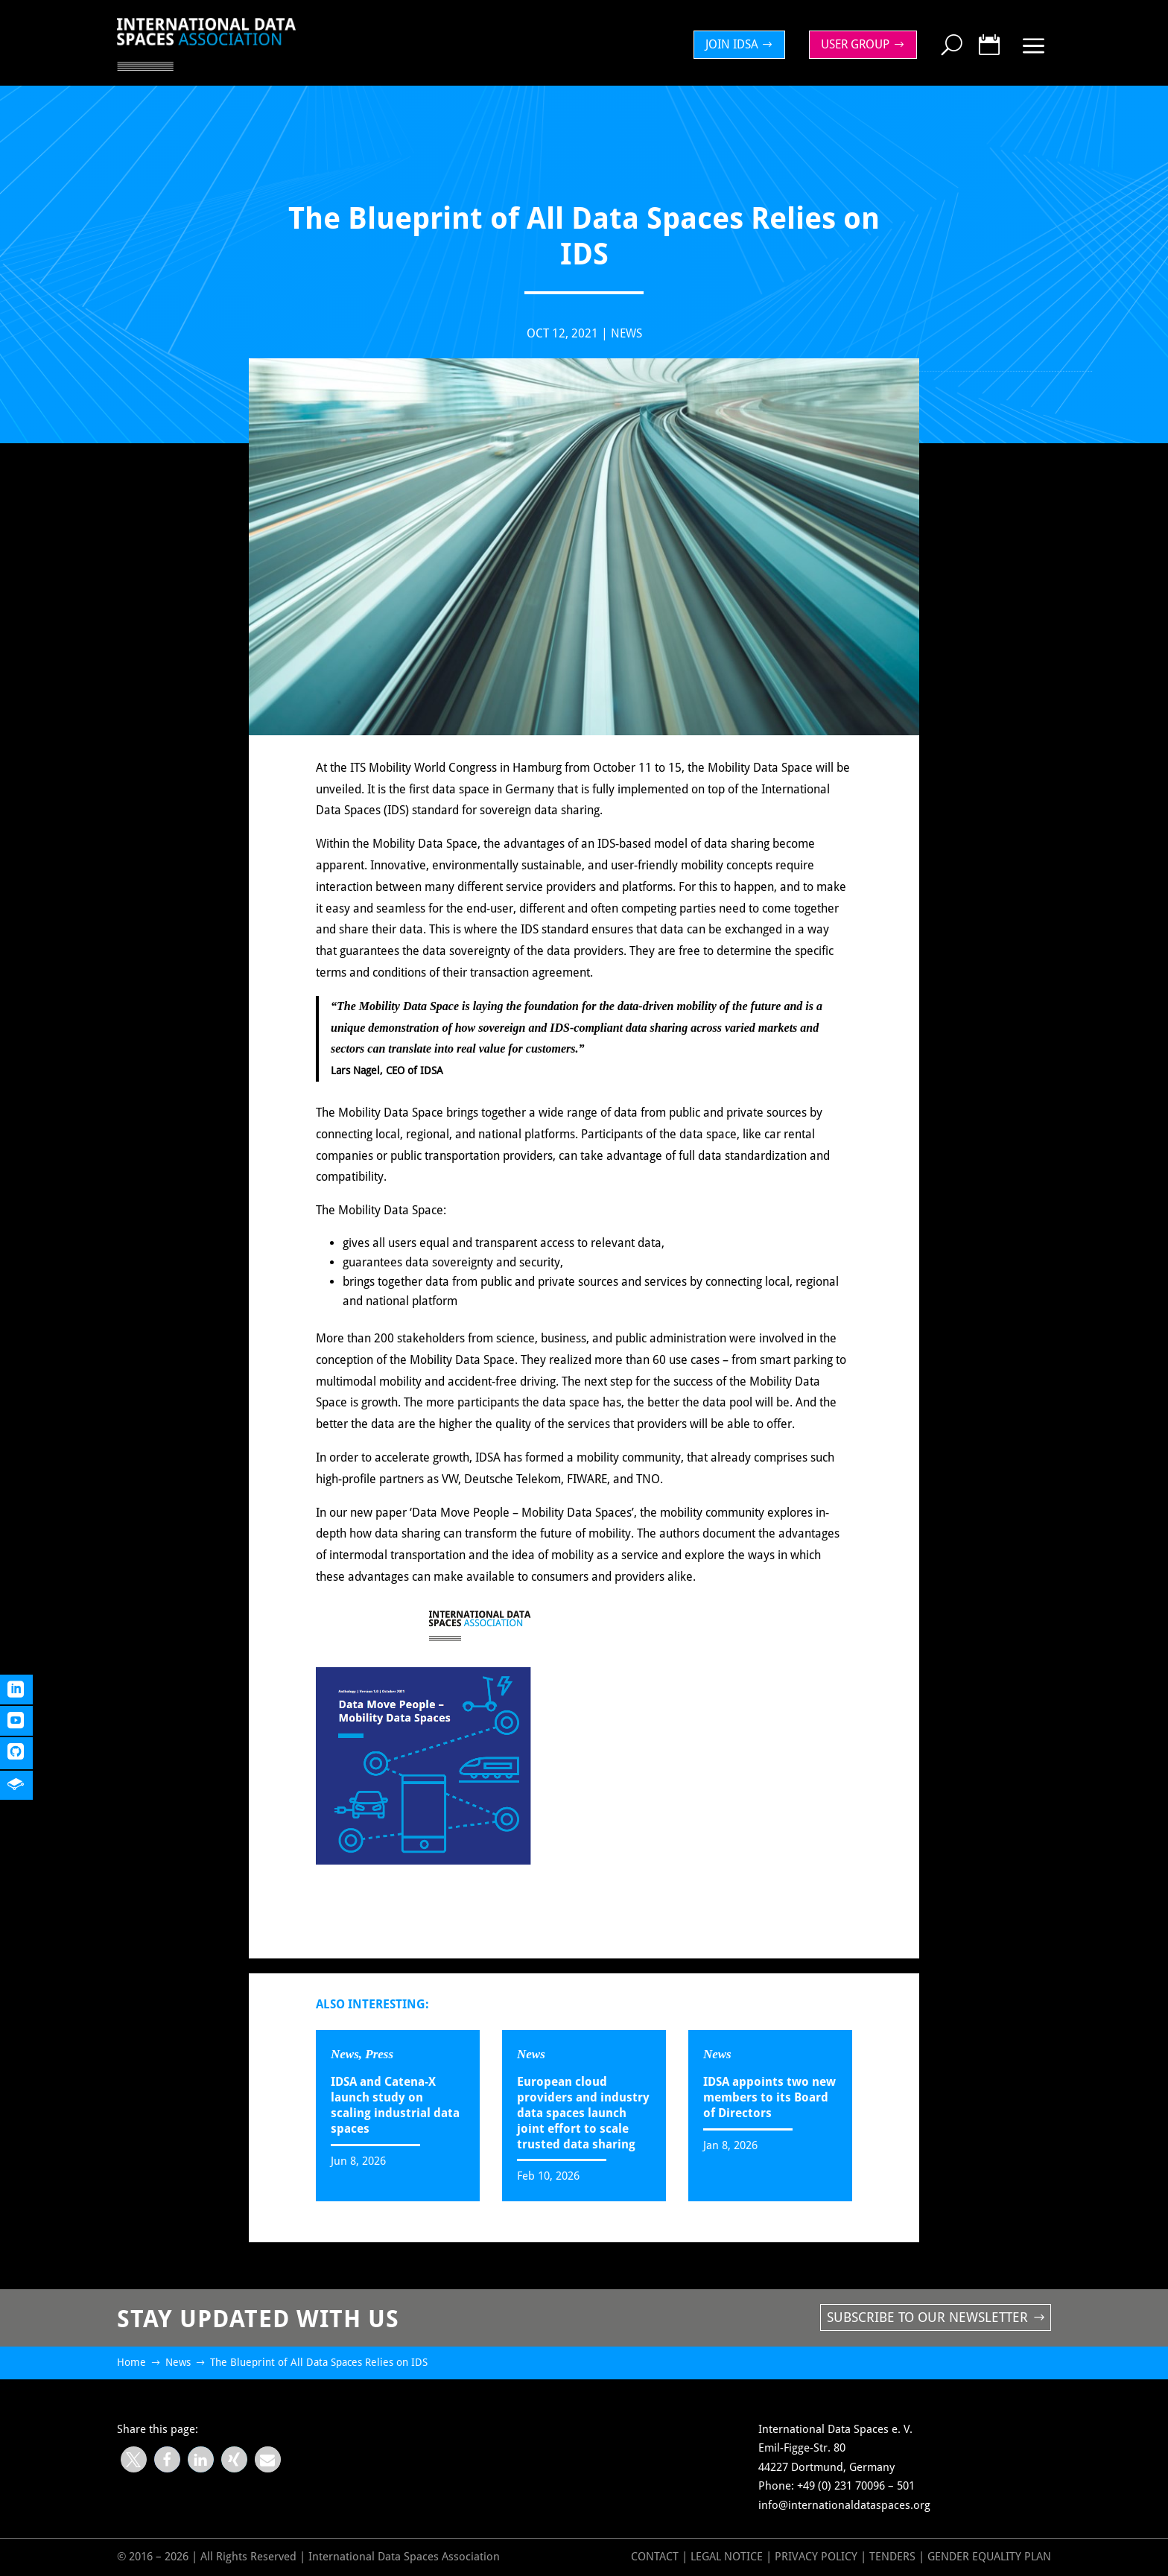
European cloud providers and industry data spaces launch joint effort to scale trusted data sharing (583, 2113)
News (626, 333)
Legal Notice (727, 2556)
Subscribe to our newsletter (927, 2317)
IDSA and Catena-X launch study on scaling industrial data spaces (395, 2105)
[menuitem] (743, 45)
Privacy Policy (817, 2556)
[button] (134, 2459)
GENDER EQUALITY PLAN (989, 2556)
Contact (655, 2556)
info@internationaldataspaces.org (844, 2505)
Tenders (892, 2556)
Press (379, 2054)
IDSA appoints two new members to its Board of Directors (769, 2097)
